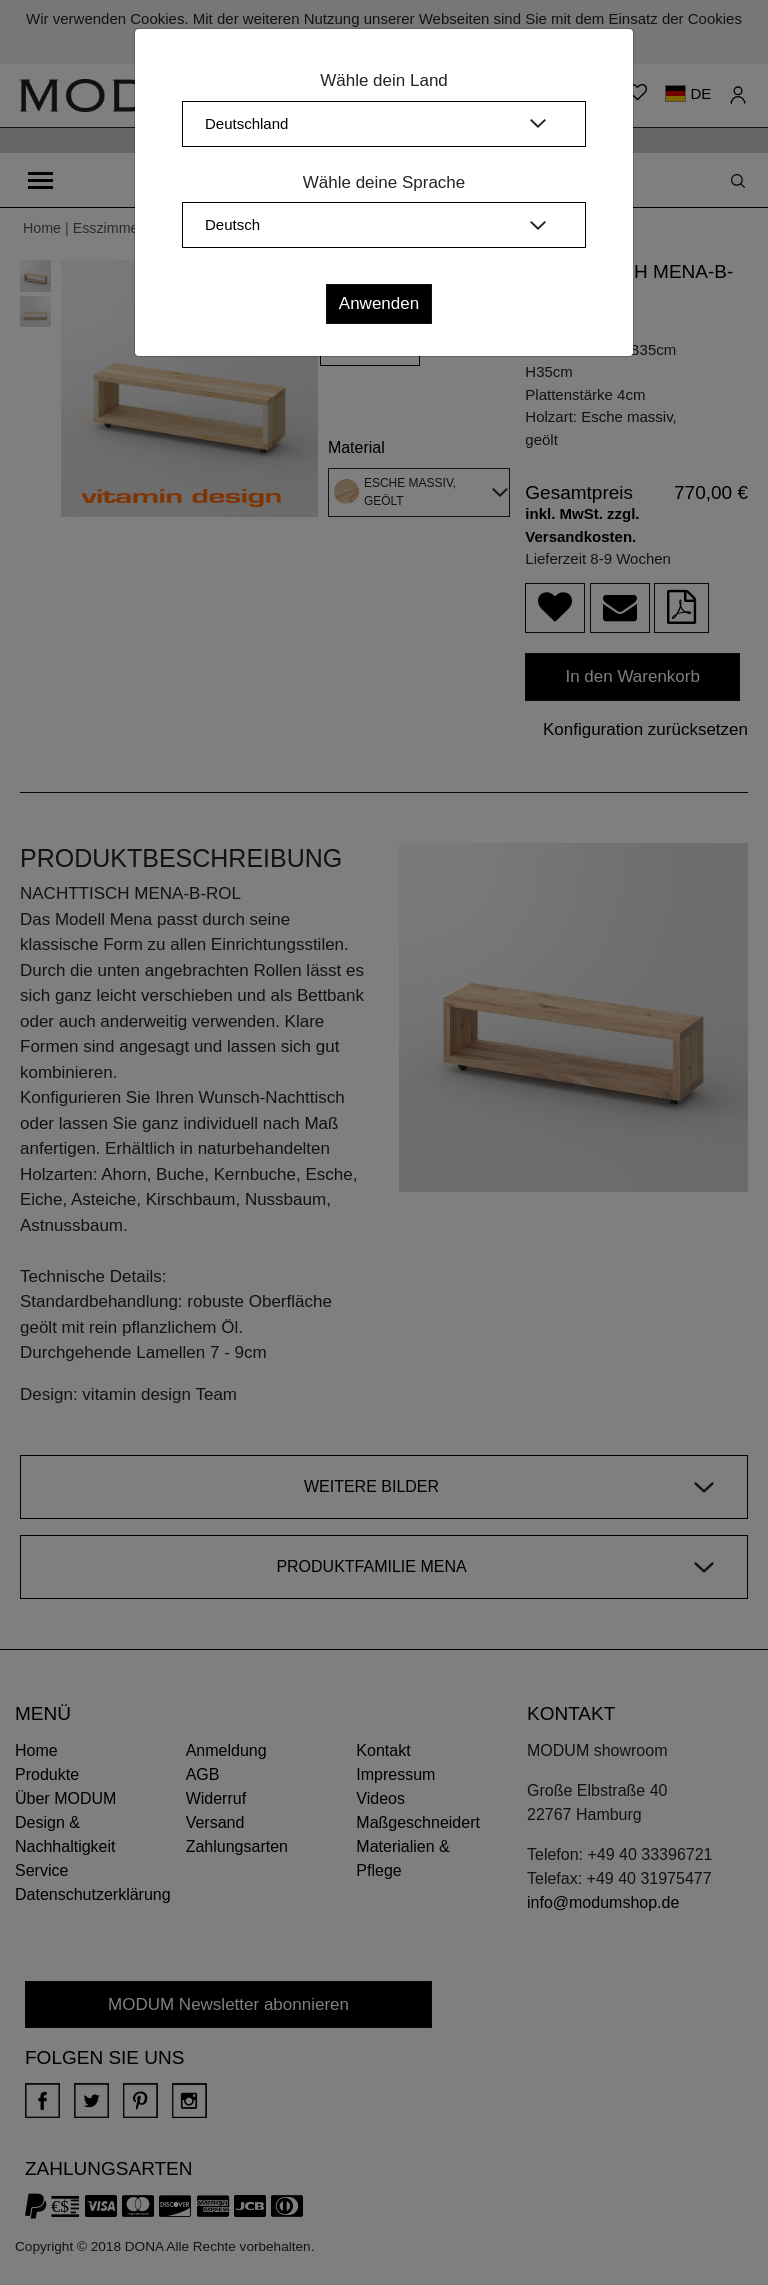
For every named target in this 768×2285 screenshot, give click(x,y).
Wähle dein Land (384, 80)
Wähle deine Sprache (384, 182)
